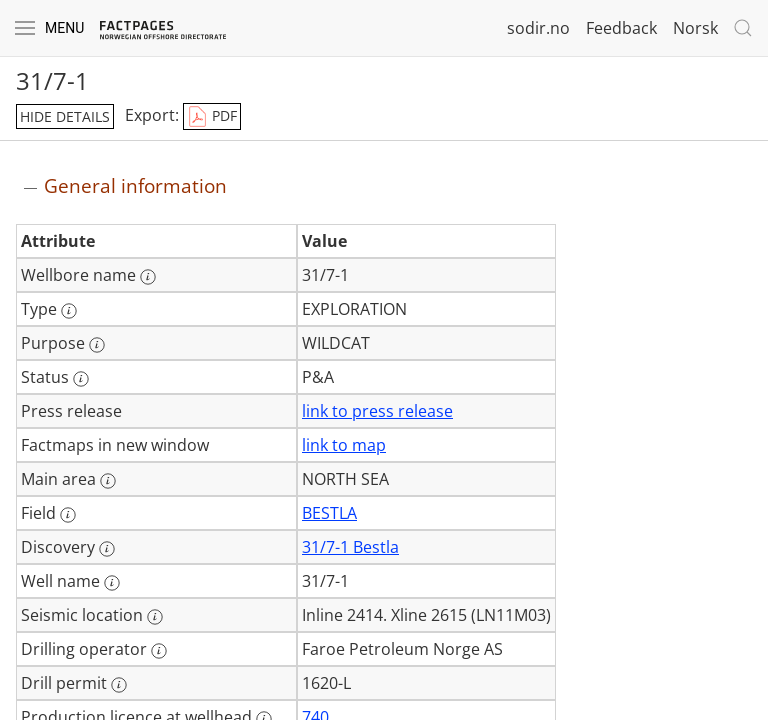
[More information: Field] (68, 515)
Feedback (621, 28)
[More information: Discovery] (107, 549)
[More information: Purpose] (97, 345)
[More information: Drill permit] (119, 685)
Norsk (695, 28)
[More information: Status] (81, 379)
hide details (65, 116)
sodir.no (538, 28)
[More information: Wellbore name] (148, 277)
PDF (212, 117)
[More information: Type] (69, 311)
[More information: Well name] (112, 583)
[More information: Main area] (108, 481)
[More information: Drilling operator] (159, 651)
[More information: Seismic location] (155, 617)
